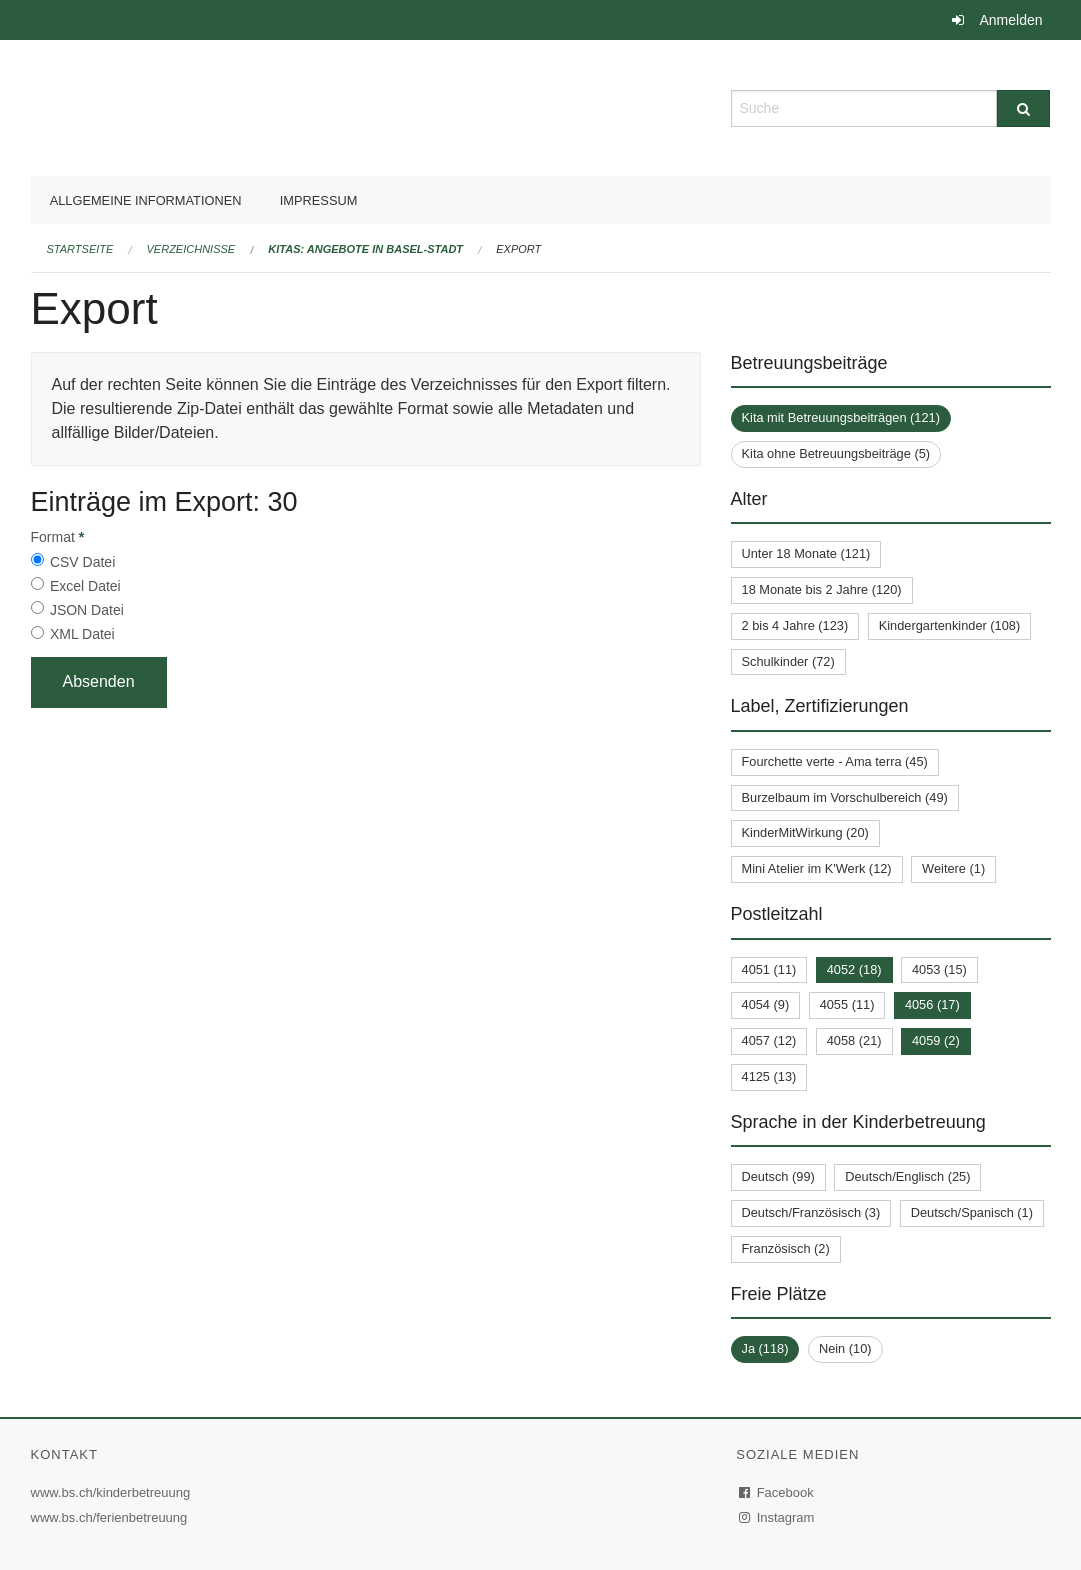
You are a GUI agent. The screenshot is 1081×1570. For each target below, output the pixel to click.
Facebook (777, 1492)
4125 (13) (769, 1076)
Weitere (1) (953, 868)
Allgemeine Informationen (146, 200)
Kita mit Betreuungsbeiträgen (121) (841, 417)
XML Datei (82, 634)
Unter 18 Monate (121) (806, 553)
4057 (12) (769, 1040)
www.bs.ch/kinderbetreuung (113, 1492)
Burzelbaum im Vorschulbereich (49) (845, 797)
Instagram (777, 1517)
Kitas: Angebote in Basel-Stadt (365, 249)
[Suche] (1023, 108)
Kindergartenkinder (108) (950, 625)
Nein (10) (845, 1348)
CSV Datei (82, 562)
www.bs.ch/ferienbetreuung (112, 1517)
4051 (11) (769, 969)
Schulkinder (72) (788, 661)
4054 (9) (766, 1004)
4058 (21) (854, 1040)
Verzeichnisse (191, 249)
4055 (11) (847, 1004)
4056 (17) (932, 1004)
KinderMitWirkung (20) (805, 832)
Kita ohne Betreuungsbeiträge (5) (836, 453)
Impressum (319, 200)
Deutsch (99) (778, 1176)
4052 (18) (854, 969)
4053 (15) (939, 969)
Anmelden (1010, 20)
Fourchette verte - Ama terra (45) (835, 761)
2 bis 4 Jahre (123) (795, 625)
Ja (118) (765, 1348)
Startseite (80, 249)
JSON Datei (87, 610)
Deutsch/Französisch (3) (811, 1212)
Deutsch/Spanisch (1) (972, 1212)
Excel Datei (85, 586)
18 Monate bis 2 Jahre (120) (822, 589)
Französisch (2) (786, 1248)
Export (518, 249)
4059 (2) (936, 1040)
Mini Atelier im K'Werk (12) (817, 868)
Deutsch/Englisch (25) (907, 1176)
